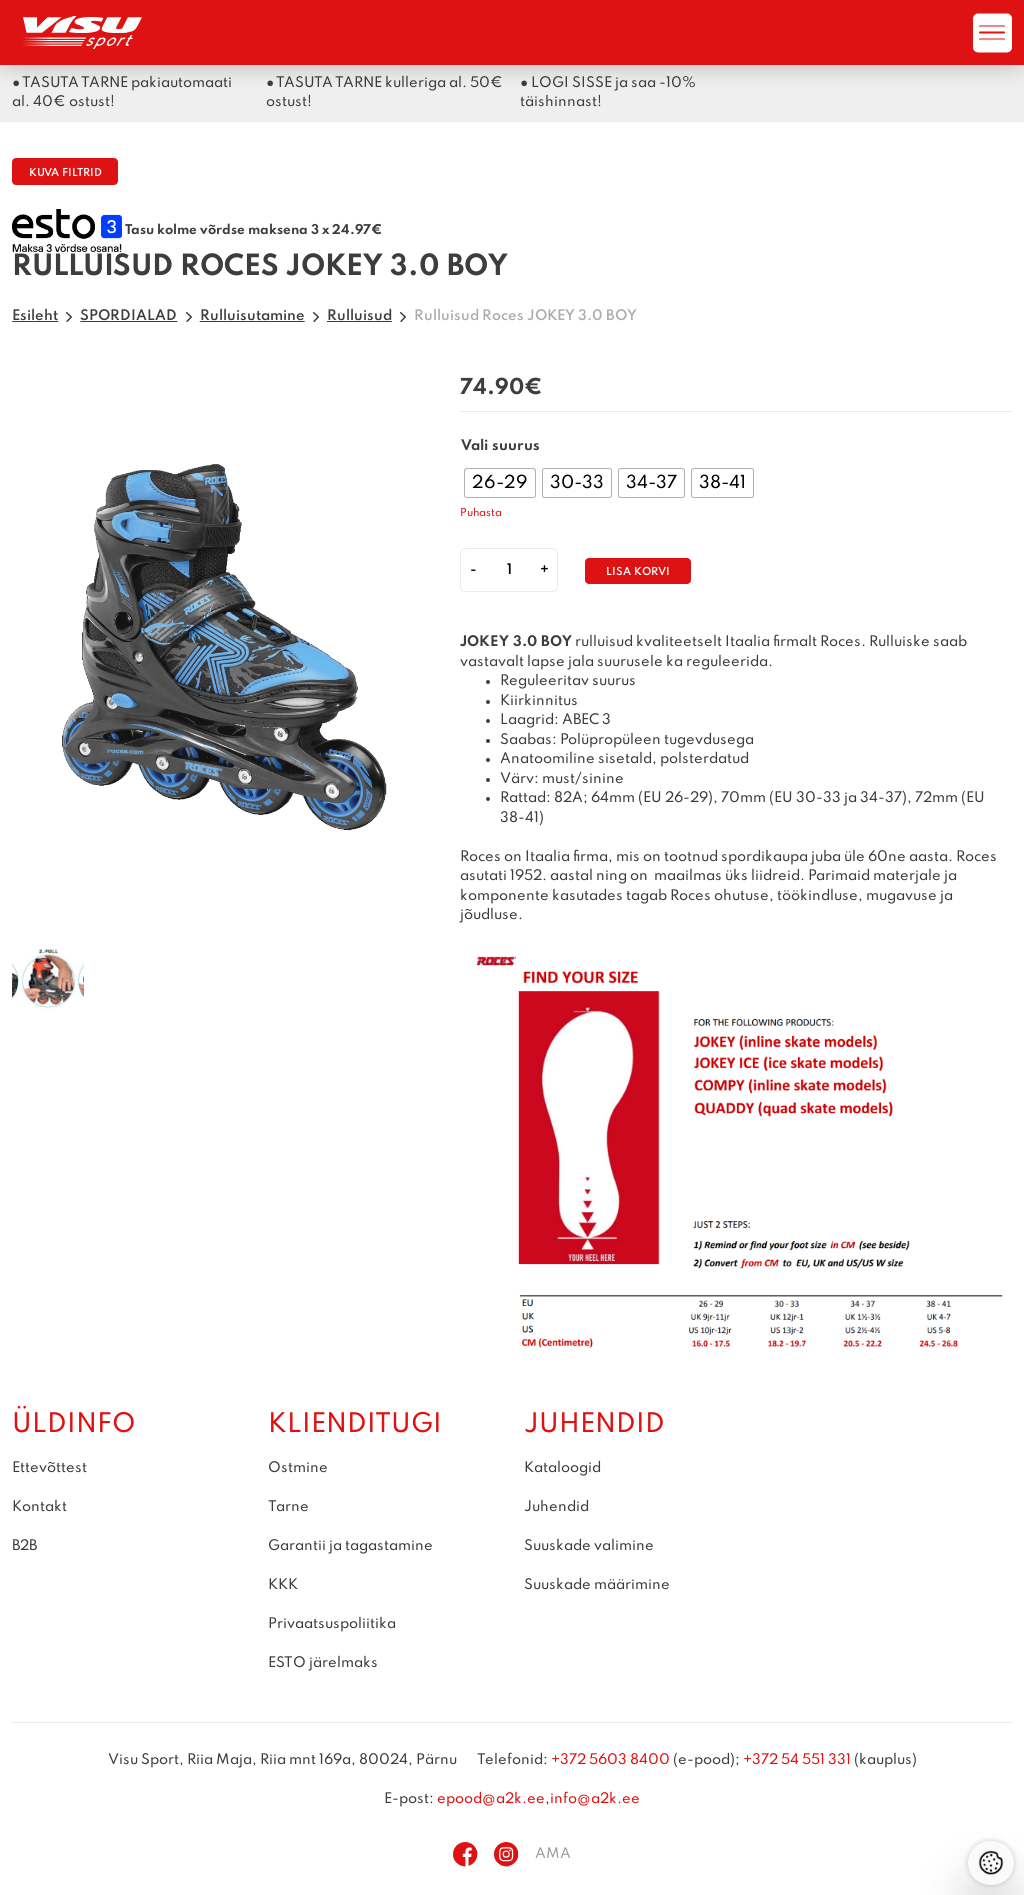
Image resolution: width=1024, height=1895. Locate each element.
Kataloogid (562, 1468)
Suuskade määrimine (597, 1585)
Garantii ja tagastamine (350, 1546)
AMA (553, 1854)
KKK (283, 1585)
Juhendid (556, 1507)
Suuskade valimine (589, 1546)
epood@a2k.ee (491, 1799)
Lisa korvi (638, 572)
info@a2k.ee (595, 1799)
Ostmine (298, 1468)
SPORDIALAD (128, 316)
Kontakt (39, 1507)
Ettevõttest (49, 1468)
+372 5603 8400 (610, 1760)
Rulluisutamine (252, 316)
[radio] (500, 483)
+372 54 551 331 (797, 1760)
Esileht (35, 316)
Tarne (288, 1507)
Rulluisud (359, 316)
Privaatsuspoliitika (332, 1624)
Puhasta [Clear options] (481, 513)
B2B (24, 1546)
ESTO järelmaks (323, 1663)
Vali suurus (500, 446)
